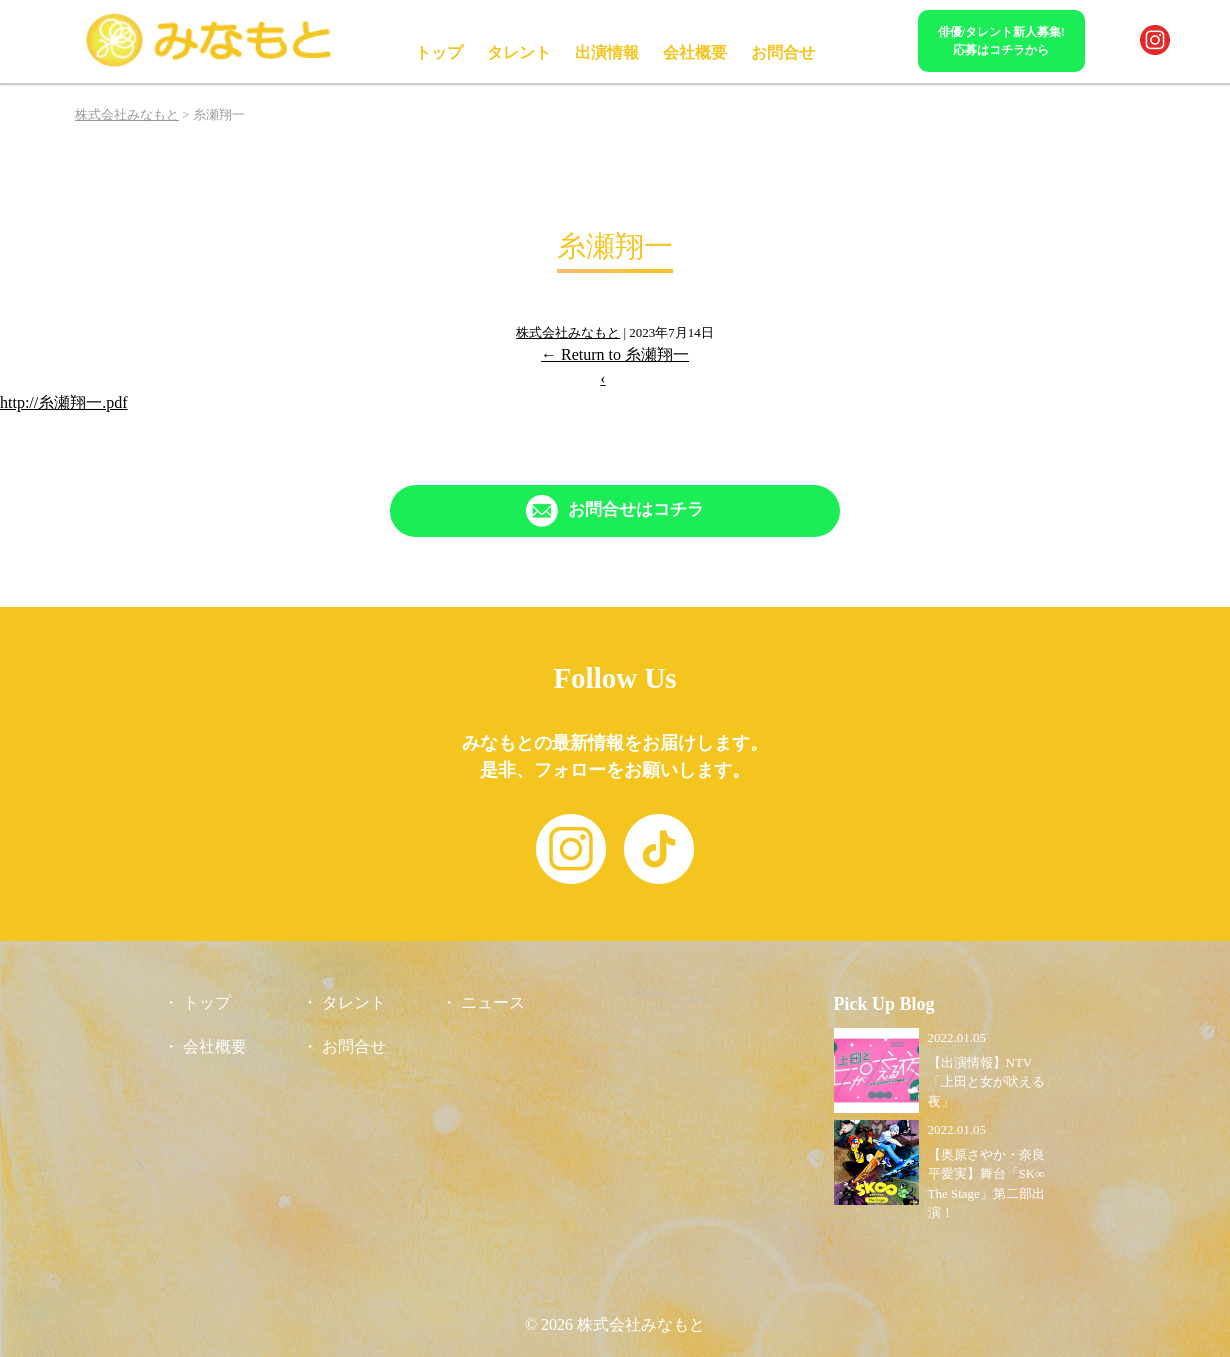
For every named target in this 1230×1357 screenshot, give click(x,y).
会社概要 (695, 52)
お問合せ (783, 52)
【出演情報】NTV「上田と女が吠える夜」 (986, 1082)
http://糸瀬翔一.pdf (64, 402)
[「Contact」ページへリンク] (615, 511)
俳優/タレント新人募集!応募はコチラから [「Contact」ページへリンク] (1001, 41)
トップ (439, 52)
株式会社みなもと (568, 332)
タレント (519, 52)
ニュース (493, 1002)
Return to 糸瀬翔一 (615, 354)
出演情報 (607, 52)
